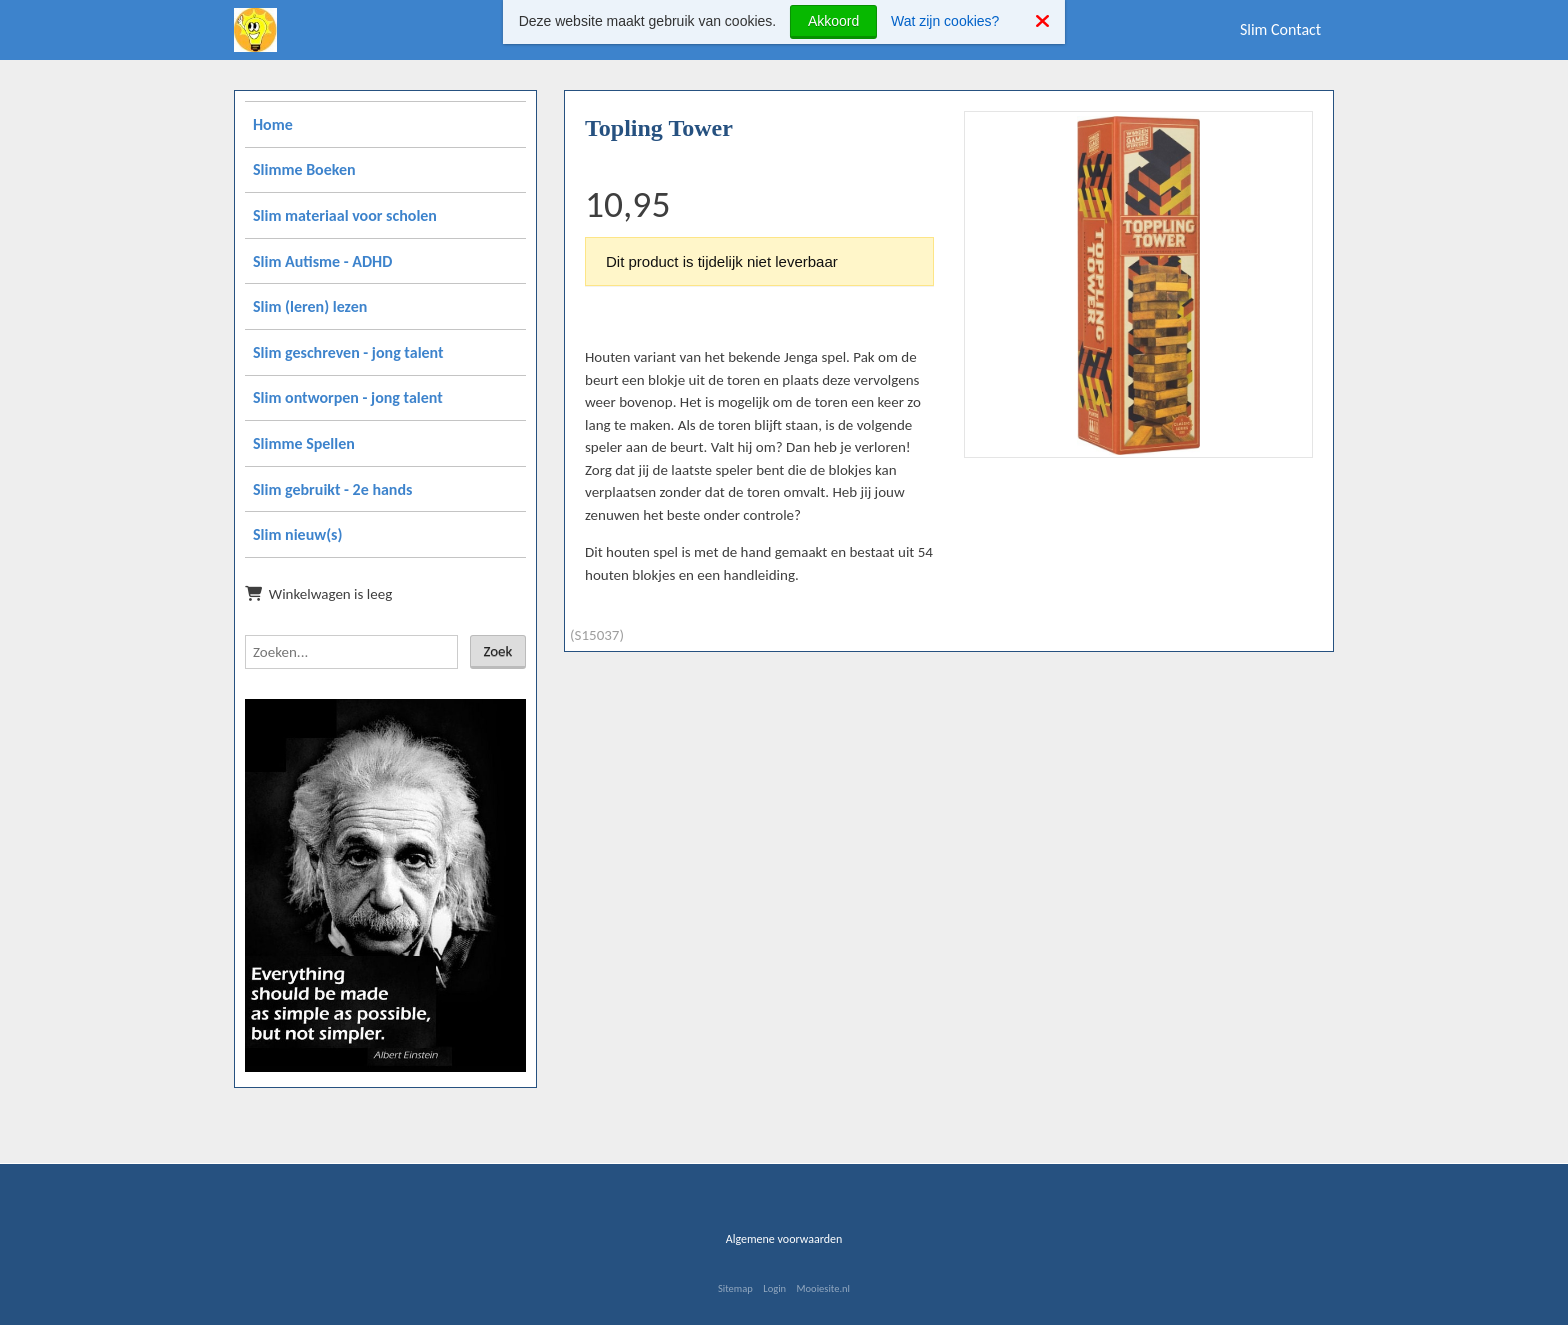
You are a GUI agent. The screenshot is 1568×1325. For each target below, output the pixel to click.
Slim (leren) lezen (310, 306)
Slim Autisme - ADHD (322, 261)
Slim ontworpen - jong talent (348, 397)
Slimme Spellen (304, 443)
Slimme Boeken (304, 169)
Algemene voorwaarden (784, 1239)
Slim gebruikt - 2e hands (332, 489)
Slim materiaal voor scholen (345, 215)
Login (774, 1288)
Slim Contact (1280, 29)
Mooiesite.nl (823, 1288)
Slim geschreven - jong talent (348, 352)
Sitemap (735, 1288)
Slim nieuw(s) (297, 534)
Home (273, 124)
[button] (1290, 134)
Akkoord (833, 21)
